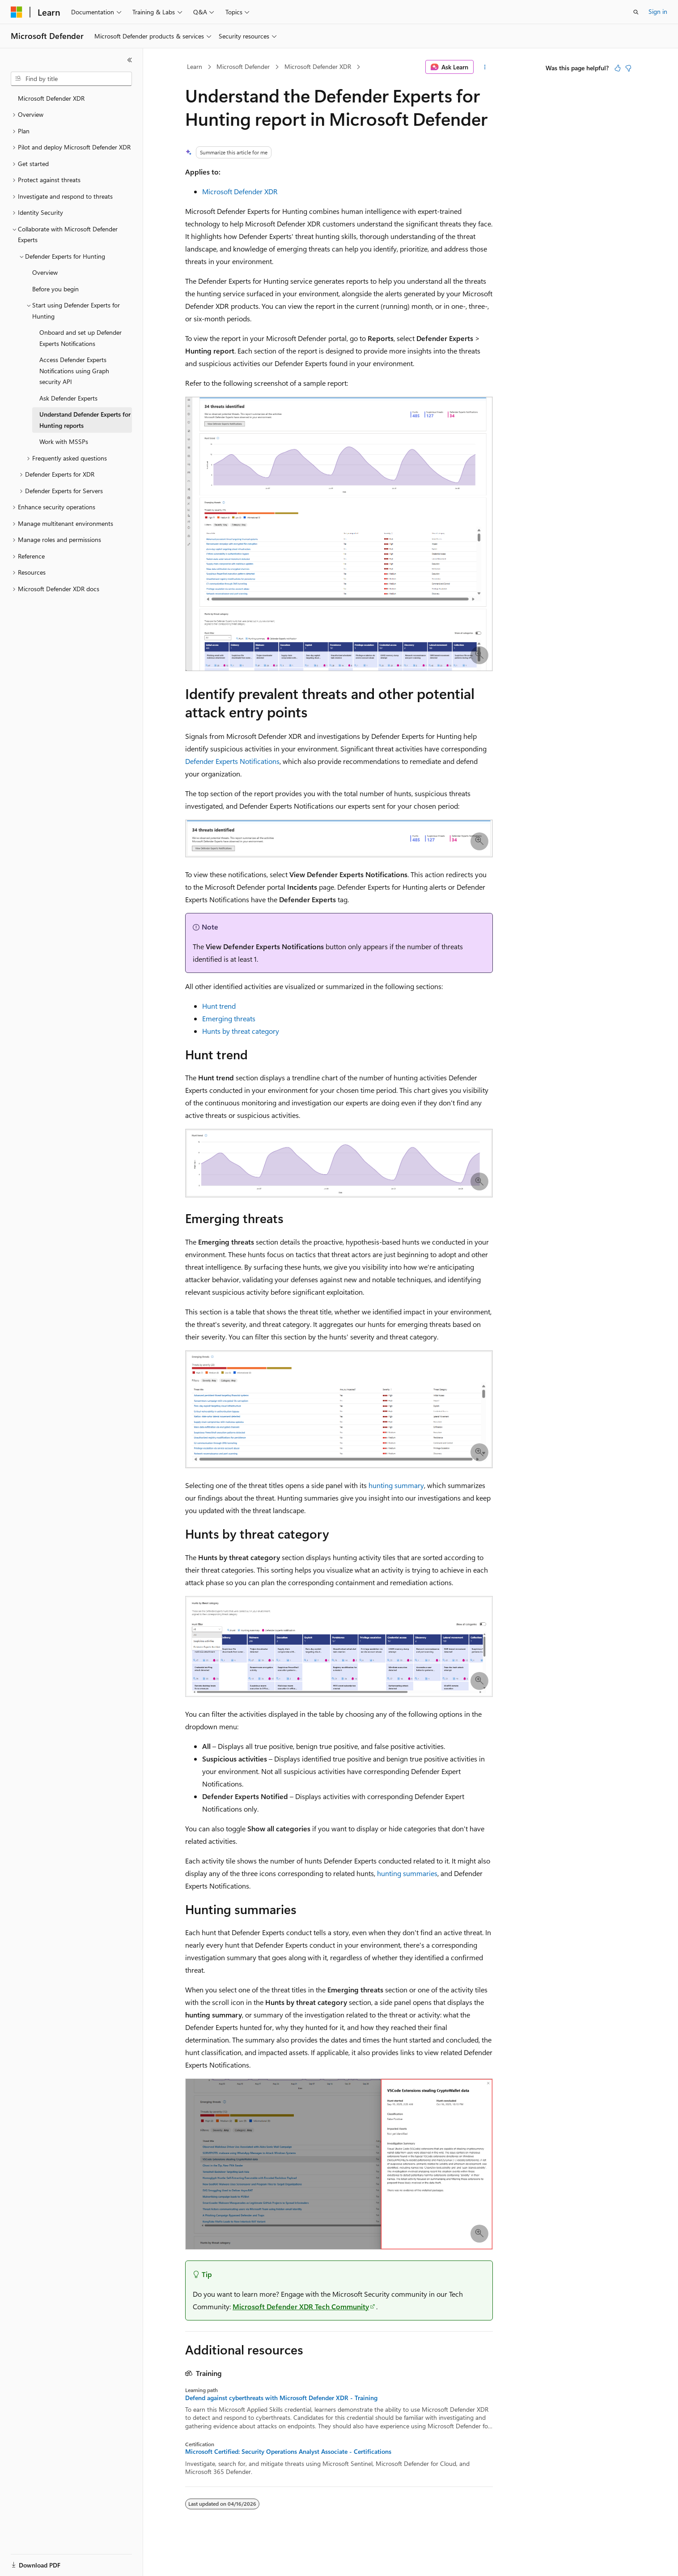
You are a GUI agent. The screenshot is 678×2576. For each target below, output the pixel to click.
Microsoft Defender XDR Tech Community (301, 2306)
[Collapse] (129, 60)
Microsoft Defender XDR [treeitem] (51, 98)
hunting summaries (407, 1873)
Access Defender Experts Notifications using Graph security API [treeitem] (74, 370)
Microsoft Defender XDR (317, 66)
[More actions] (485, 67)
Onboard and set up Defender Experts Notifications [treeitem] (80, 338)
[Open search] (636, 12)
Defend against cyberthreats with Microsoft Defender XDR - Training (281, 2398)
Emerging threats (228, 1018)
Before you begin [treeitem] (55, 289)
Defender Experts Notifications (232, 761)
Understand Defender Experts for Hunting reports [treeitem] (85, 420)
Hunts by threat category (240, 1031)
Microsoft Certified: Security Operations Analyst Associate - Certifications (288, 2452)
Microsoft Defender (243, 66)
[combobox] (71, 79)
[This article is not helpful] (628, 68)
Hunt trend (219, 1006)
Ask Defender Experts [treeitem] (68, 398)
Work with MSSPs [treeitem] (63, 441)
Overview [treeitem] (45, 272)
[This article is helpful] (617, 68)
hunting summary (396, 1485)
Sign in (657, 11)
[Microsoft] (16, 12)
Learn (194, 66)
